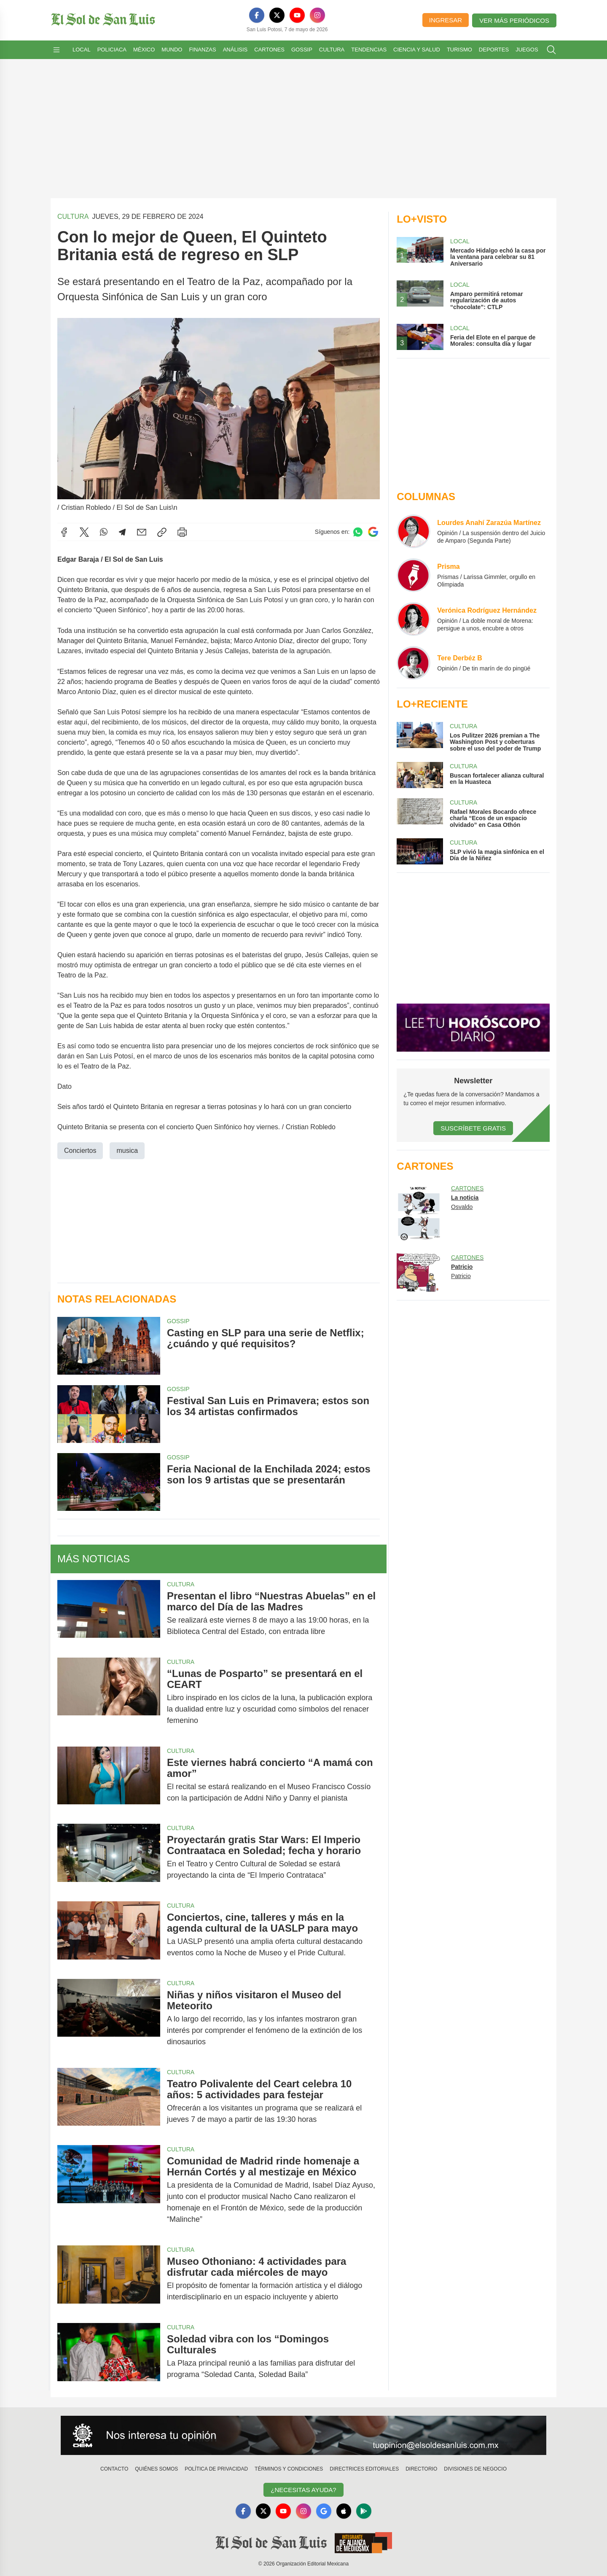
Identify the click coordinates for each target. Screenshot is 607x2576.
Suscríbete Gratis (473, 1128)
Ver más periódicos (514, 20)
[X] (277, 15)
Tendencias (369, 49)
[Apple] (344, 2511)
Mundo (171, 49)
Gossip (301, 49)
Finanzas (202, 49)
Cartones (269, 49)
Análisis (235, 49)
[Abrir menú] (56, 50)
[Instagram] (317, 15)
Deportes (494, 49)
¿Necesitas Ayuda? (303, 2489)
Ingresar (445, 20)
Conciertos (80, 1150)
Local (82, 49)
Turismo (459, 49)
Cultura (331, 49)
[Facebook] (256, 15)
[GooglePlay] (364, 2511)
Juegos (527, 49)
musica (127, 1150)
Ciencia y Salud (416, 49)
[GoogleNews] (323, 2511)
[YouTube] (297, 15)
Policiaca (111, 49)
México (144, 49)
